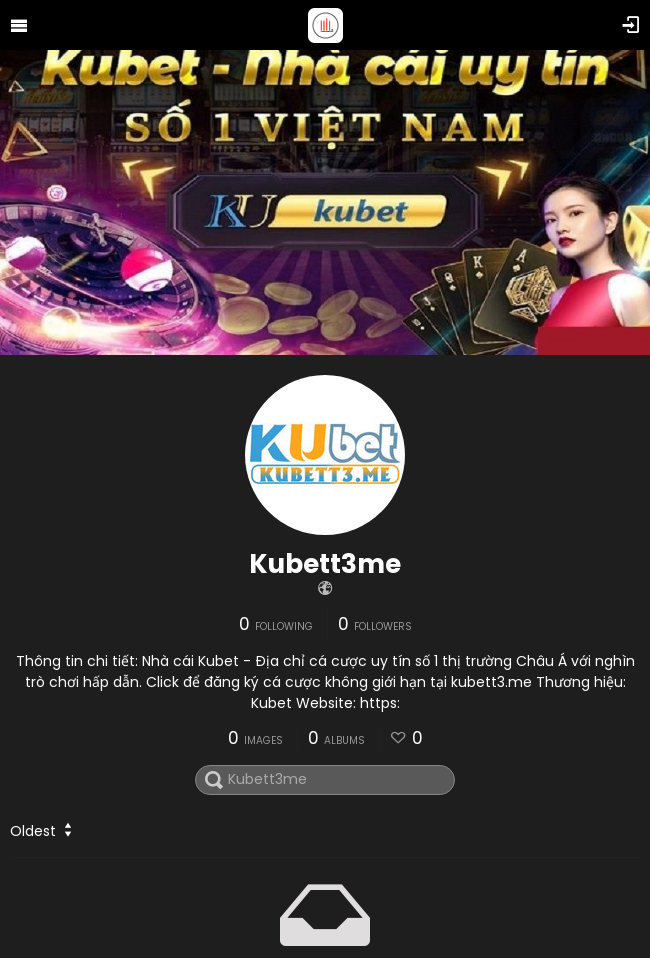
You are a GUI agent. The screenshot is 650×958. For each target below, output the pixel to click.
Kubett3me (325, 564)
